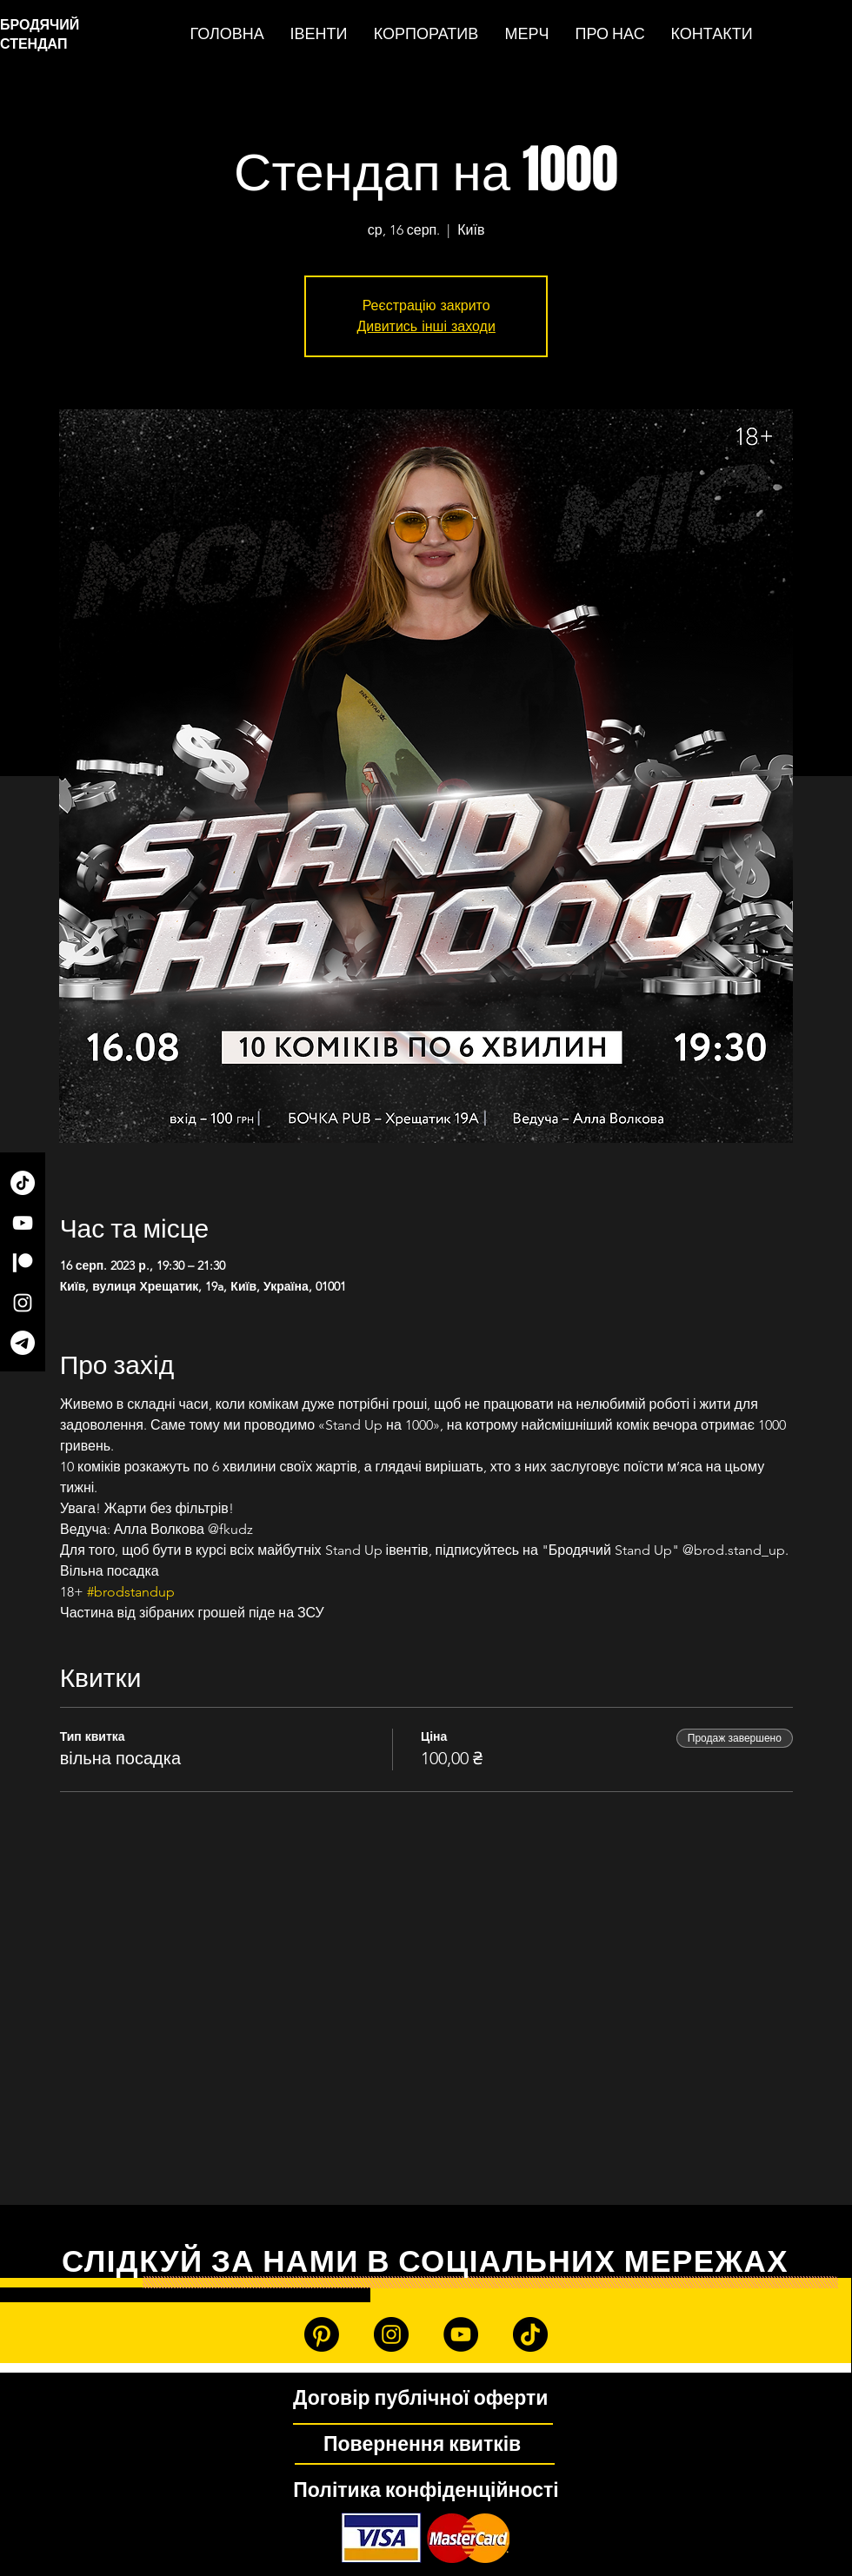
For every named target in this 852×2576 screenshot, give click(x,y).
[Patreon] (22, 1263)
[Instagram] (22, 1303)
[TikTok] (22, 1183)
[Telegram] (22, 1343)
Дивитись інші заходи (425, 326)
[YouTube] (22, 1223)
